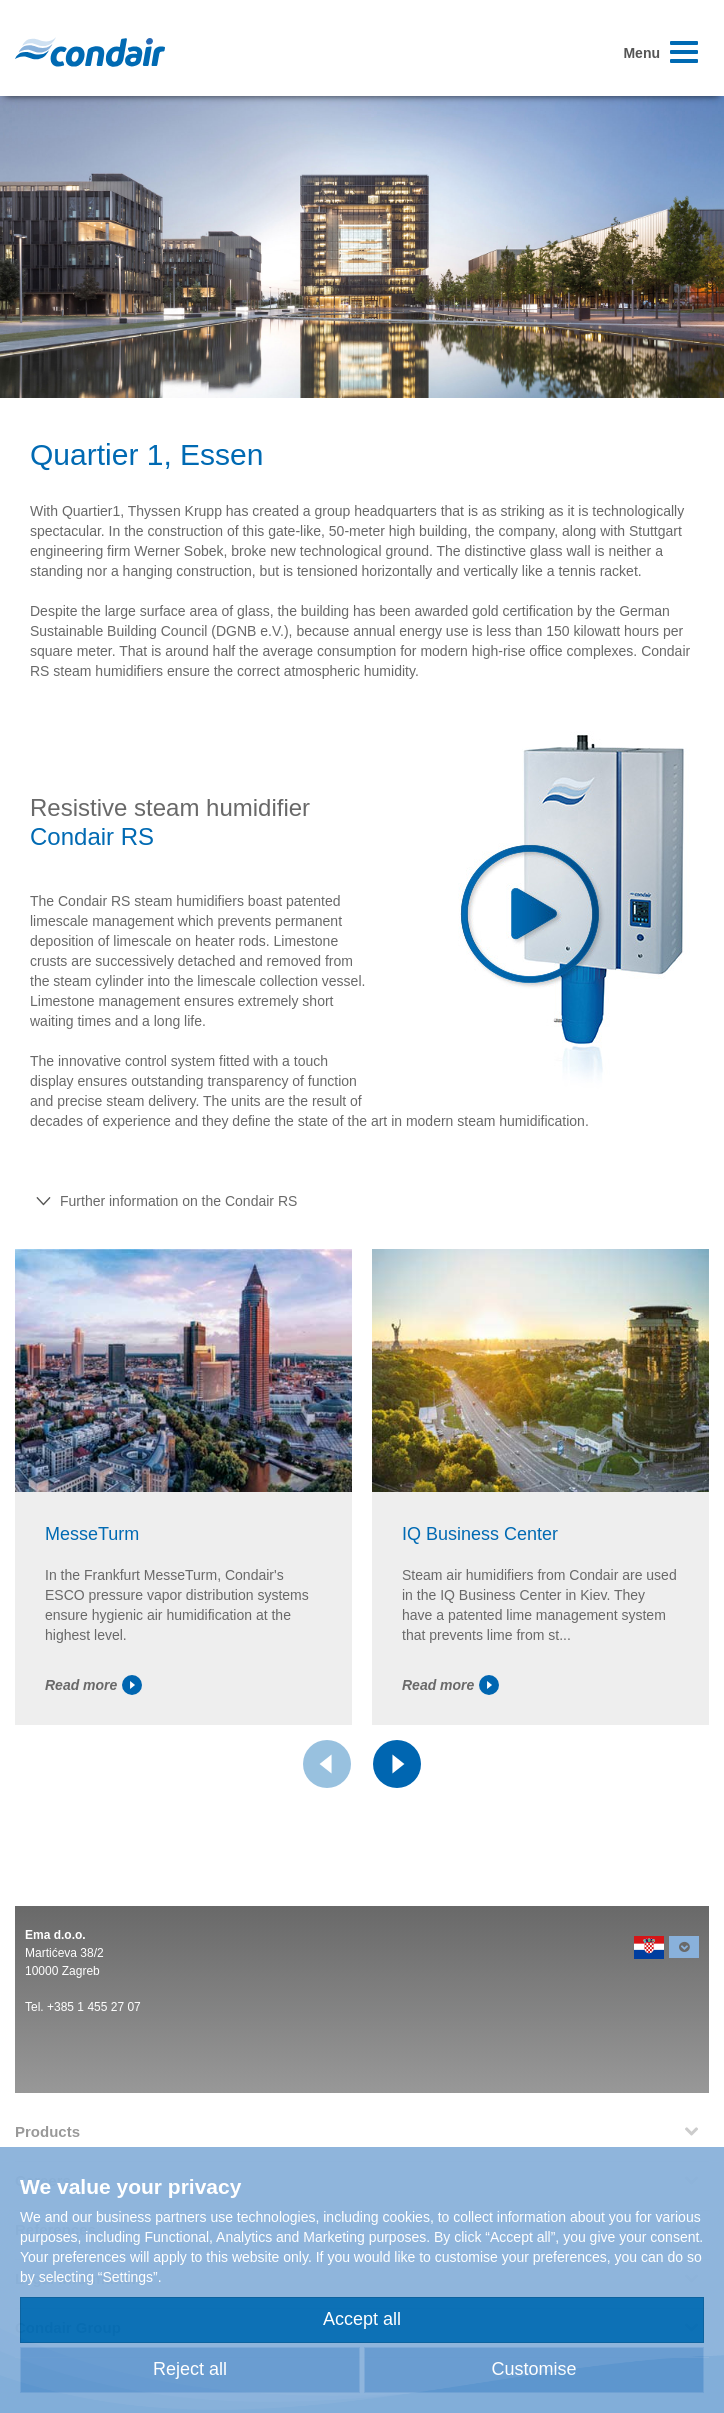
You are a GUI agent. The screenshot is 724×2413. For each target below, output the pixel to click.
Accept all (362, 2319)
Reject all (190, 2369)
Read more (93, 1685)
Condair (90, 52)
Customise (533, 2369)
